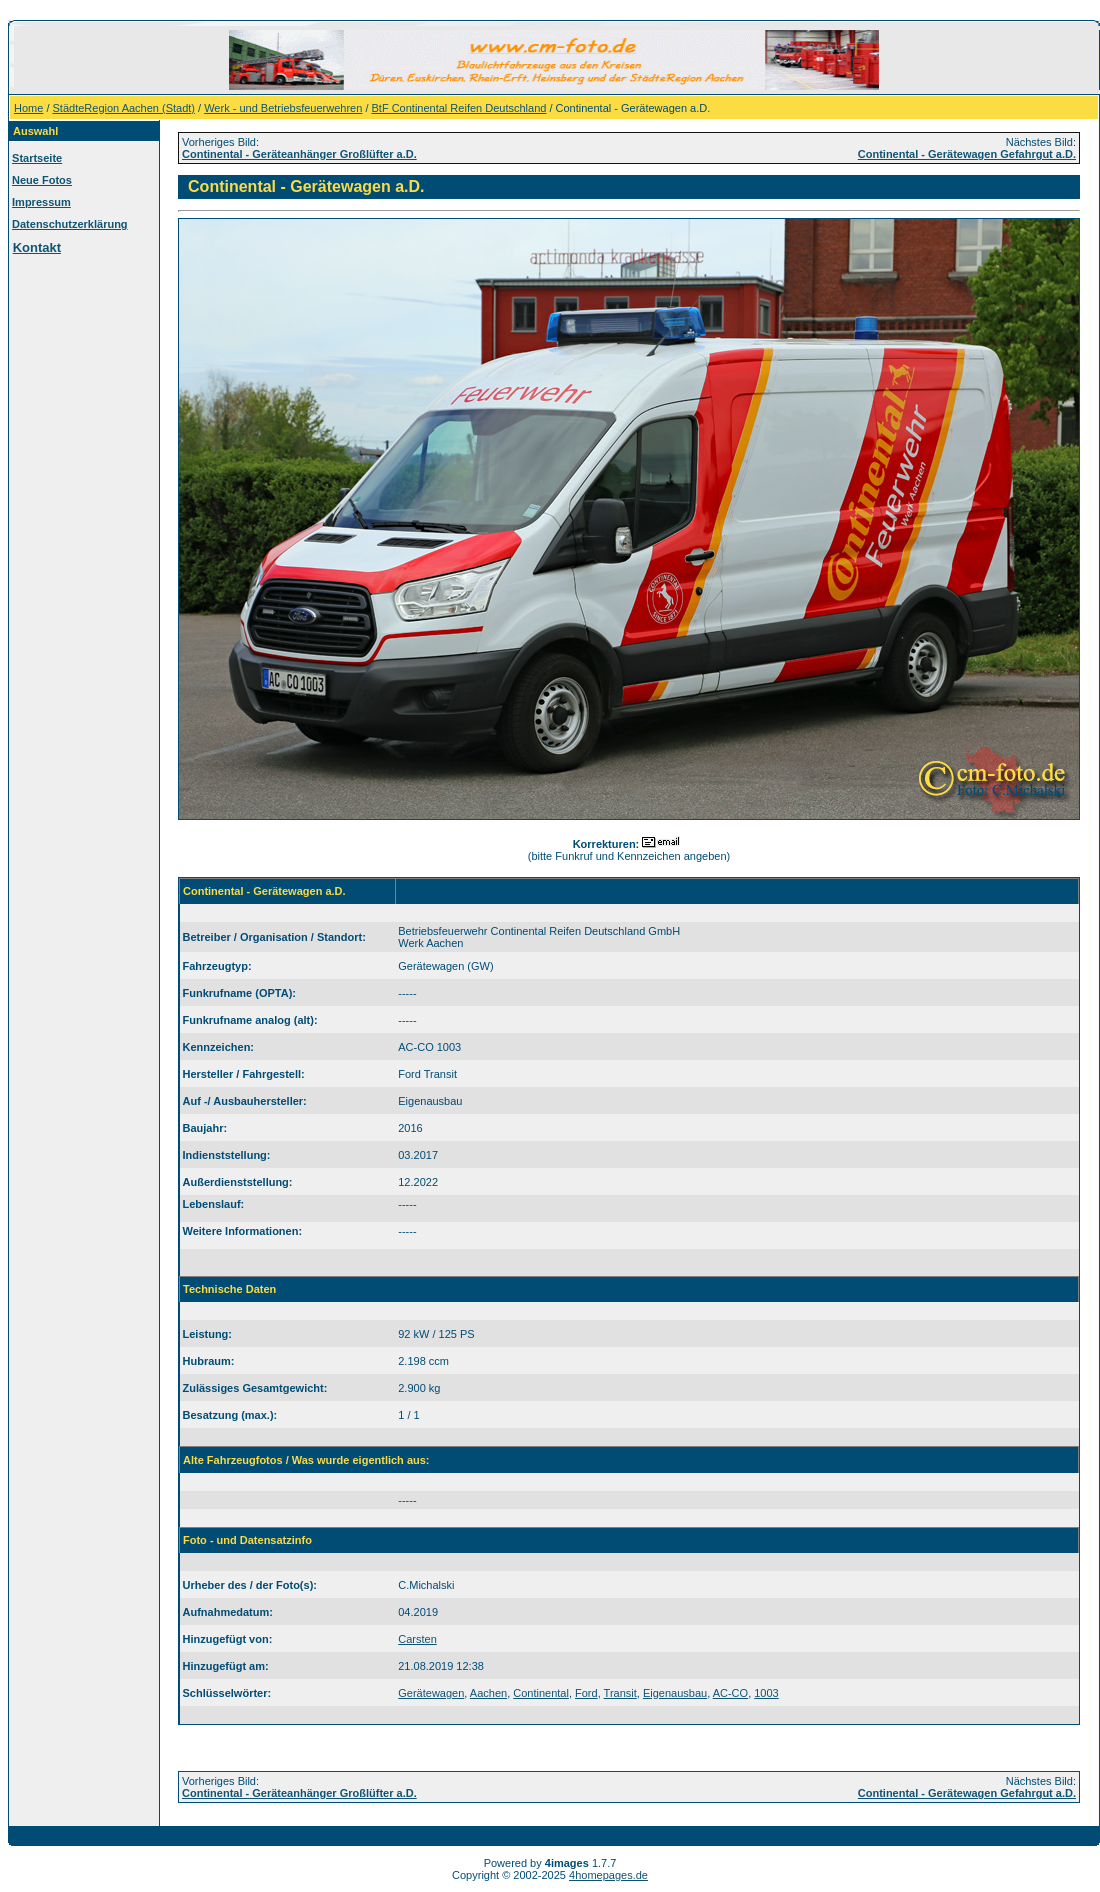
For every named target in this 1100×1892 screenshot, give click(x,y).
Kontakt (37, 247)
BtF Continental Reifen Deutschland (459, 108)
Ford (586, 1693)
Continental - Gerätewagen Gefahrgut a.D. (967, 154)
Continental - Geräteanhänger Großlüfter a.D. (299, 154)
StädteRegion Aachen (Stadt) (124, 108)
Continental (541, 1693)
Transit (620, 1693)
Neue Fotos (42, 180)
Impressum (41, 202)
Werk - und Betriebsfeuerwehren (283, 108)
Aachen (488, 1693)
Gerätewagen (431, 1693)
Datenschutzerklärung (70, 224)
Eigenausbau (675, 1693)
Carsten (417, 1639)
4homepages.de (608, 1875)
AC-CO (730, 1693)
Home (28, 108)
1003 (766, 1693)
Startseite (37, 158)
